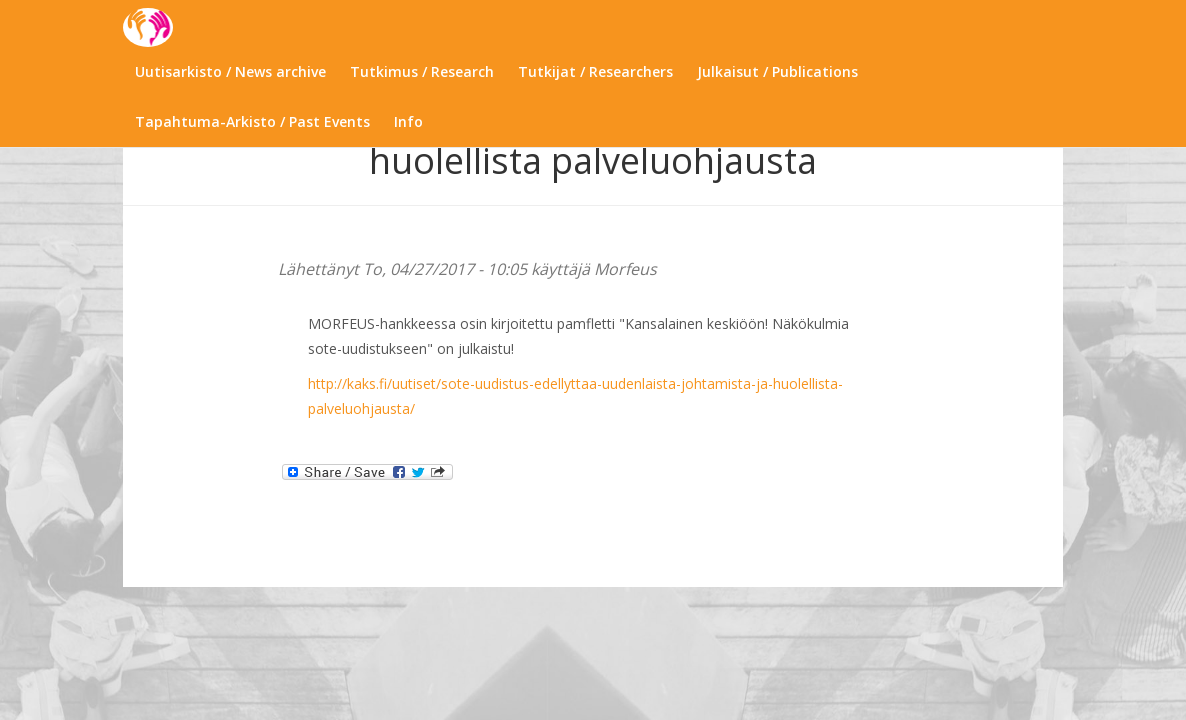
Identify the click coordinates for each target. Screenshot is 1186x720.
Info (408, 121)
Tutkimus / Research (422, 71)
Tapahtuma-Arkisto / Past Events (252, 121)
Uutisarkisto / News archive (230, 71)
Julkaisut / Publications (777, 71)
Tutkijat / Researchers (595, 71)
